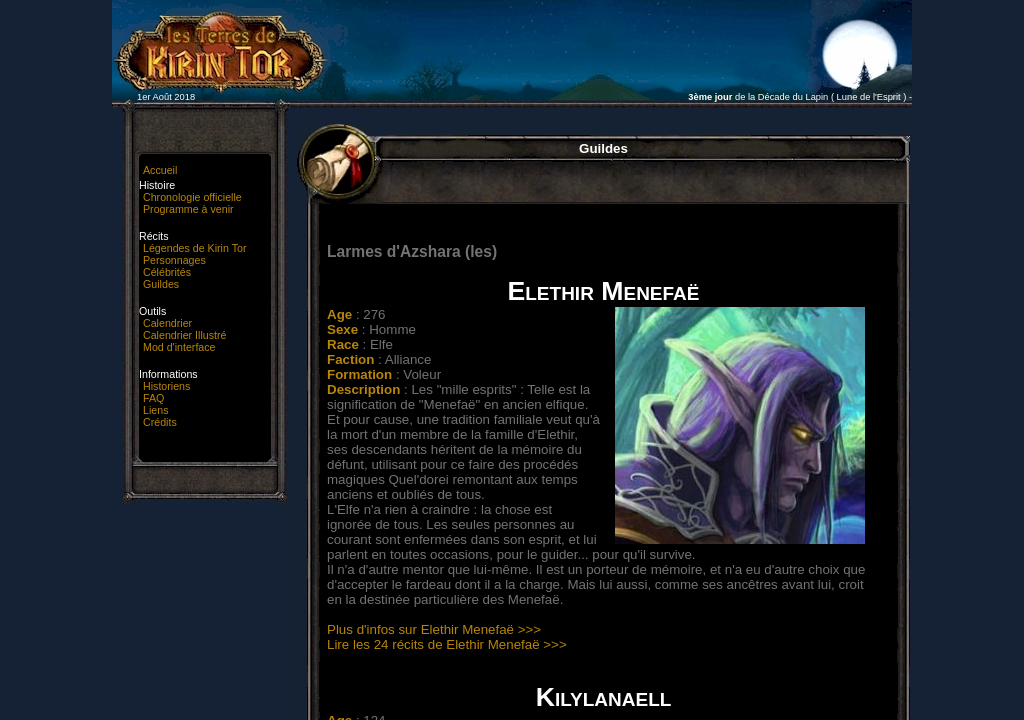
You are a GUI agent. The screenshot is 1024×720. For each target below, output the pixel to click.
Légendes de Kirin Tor (194, 248)
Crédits (160, 422)
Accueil (160, 170)
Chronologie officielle (192, 197)
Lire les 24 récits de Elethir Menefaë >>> (447, 644)
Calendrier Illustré (185, 335)
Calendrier (167, 323)
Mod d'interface (179, 347)
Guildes (161, 284)
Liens (155, 410)
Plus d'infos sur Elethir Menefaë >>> (434, 629)
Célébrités (167, 272)
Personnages (174, 260)
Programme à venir (188, 209)
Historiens (166, 386)
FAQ (153, 398)
